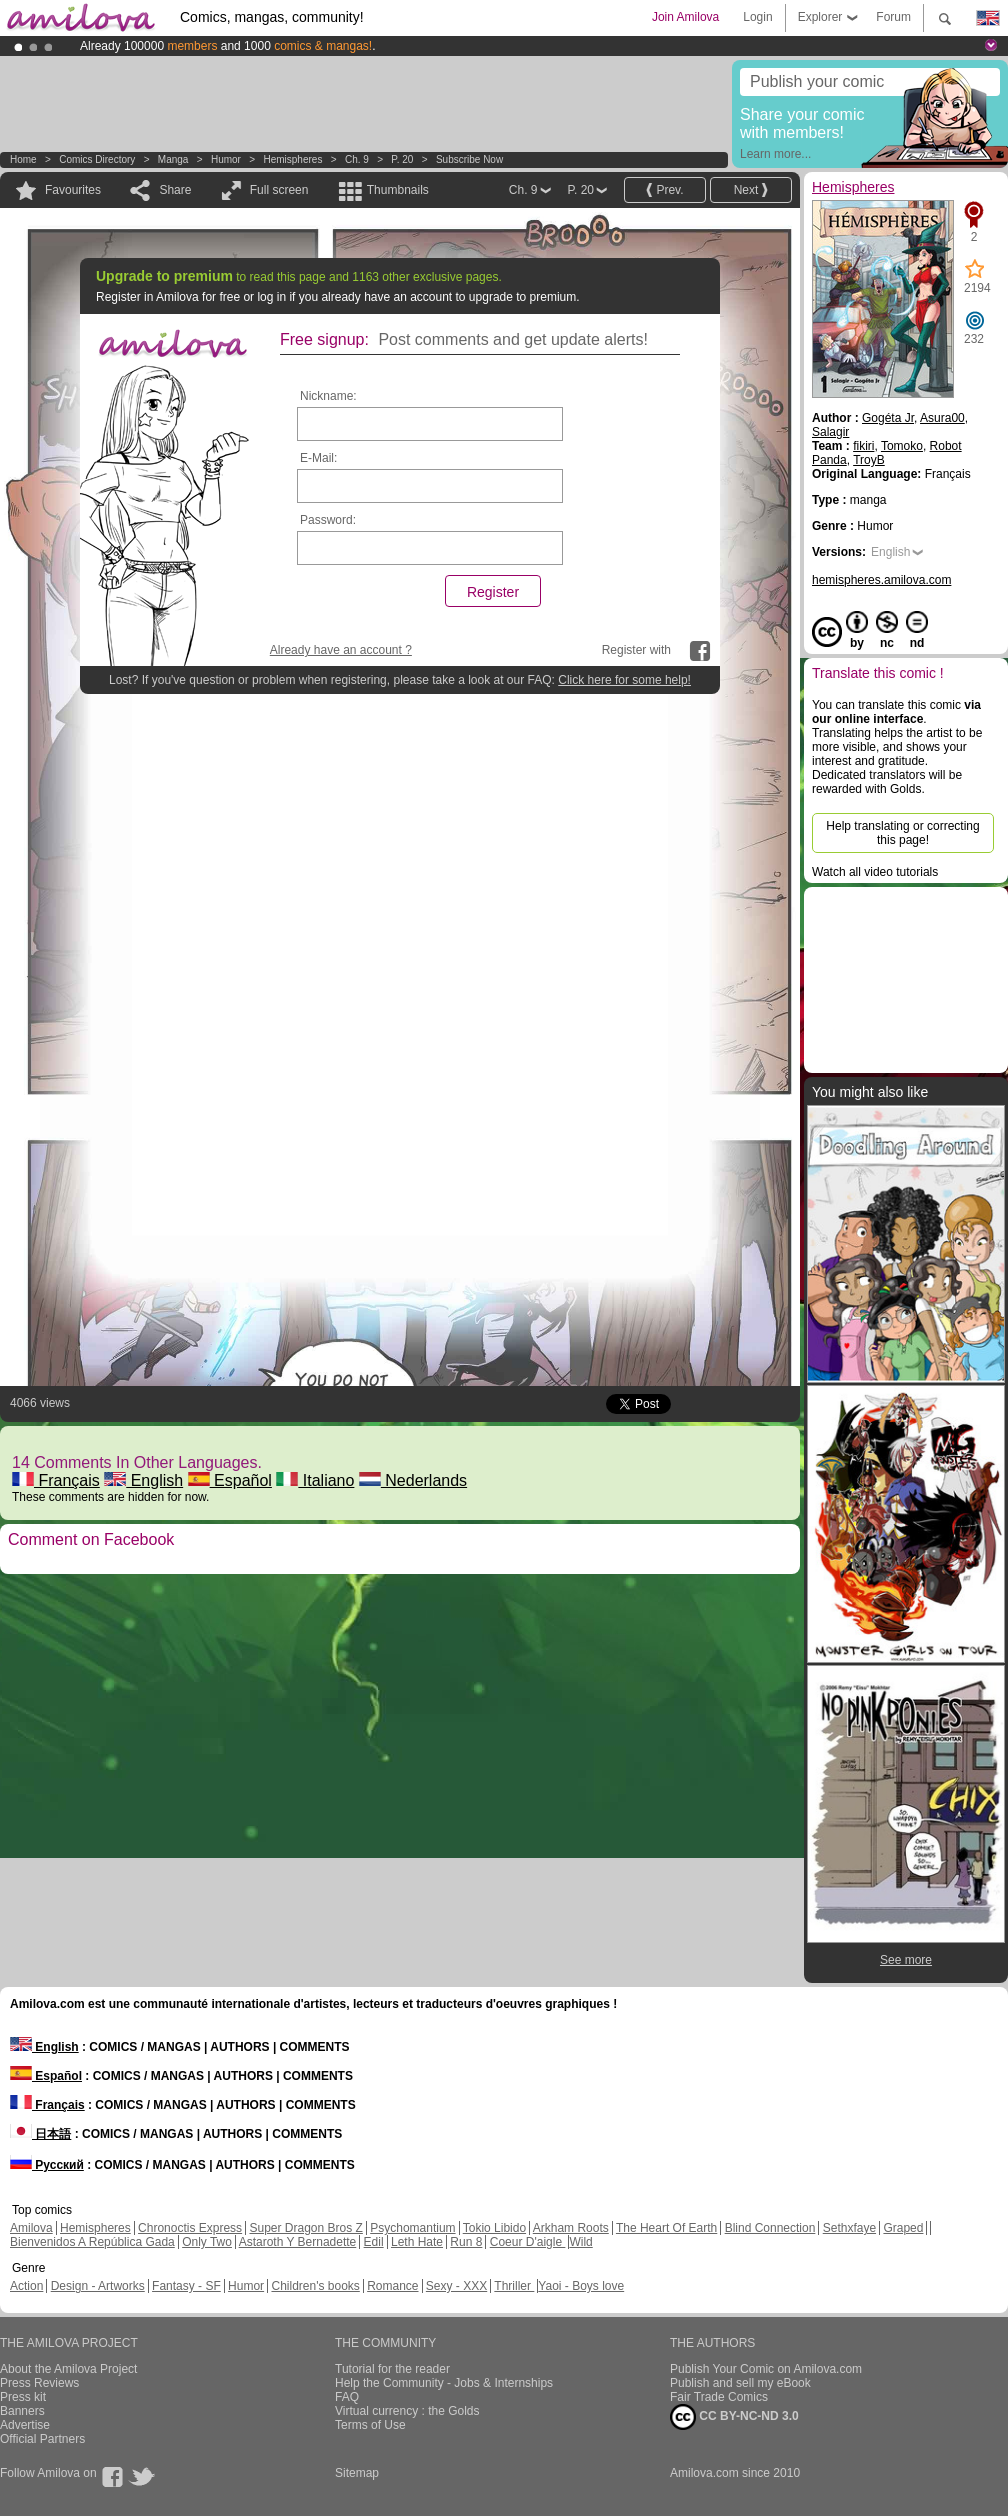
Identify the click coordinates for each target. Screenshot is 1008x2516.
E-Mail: (318, 458)
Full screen (279, 190)
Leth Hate (417, 2242)
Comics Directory (97, 159)
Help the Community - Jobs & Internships (444, 2383)
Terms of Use (370, 2425)
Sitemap (357, 2473)
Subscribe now (469, 159)
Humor (226, 159)
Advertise (25, 2425)
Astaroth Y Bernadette (298, 2242)
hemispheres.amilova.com (881, 580)
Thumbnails (398, 190)
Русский (47, 2165)
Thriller (514, 2286)
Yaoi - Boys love (581, 2286)
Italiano (315, 1480)
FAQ (347, 2397)
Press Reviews (39, 2383)
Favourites (73, 190)
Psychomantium (412, 2228)
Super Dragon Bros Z (305, 2228)
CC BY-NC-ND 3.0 (734, 2417)
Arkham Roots (571, 2228)
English (143, 1480)
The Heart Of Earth (666, 2228)
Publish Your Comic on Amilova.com (766, 2369)
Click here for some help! (624, 680)
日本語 (40, 2134)
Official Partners (42, 2439)
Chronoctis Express (190, 2228)
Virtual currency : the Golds (407, 2411)
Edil (374, 2242)
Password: (328, 520)
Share (175, 190)
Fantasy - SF (186, 2286)
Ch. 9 (357, 159)
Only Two (207, 2242)
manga (173, 159)
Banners (22, 2411)
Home (23, 159)
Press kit (23, 2397)
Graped (903, 2228)
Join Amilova (685, 17)
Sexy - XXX (456, 2286)
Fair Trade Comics (719, 2397)
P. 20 (402, 159)
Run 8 (466, 2242)
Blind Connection (770, 2228)
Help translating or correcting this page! (902, 833)
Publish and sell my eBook (740, 2383)
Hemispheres (292, 159)
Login (757, 17)
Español (230, 1480)
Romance (392, 2286)
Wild (580, 2242)
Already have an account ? (341, 650)
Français (56, 1480)
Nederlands (413, 1480)
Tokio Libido (494, 2228)
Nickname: (328, 396)
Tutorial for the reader (392, 2369)
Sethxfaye (849, 2228)
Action (26, 2286)
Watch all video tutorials (875, 872)
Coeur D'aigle (528, 2242)
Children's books (315, 2286)
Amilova (31, 2228)
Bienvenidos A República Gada (92, 2242)
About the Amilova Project (68, 2369)
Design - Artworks (98, 2286)
